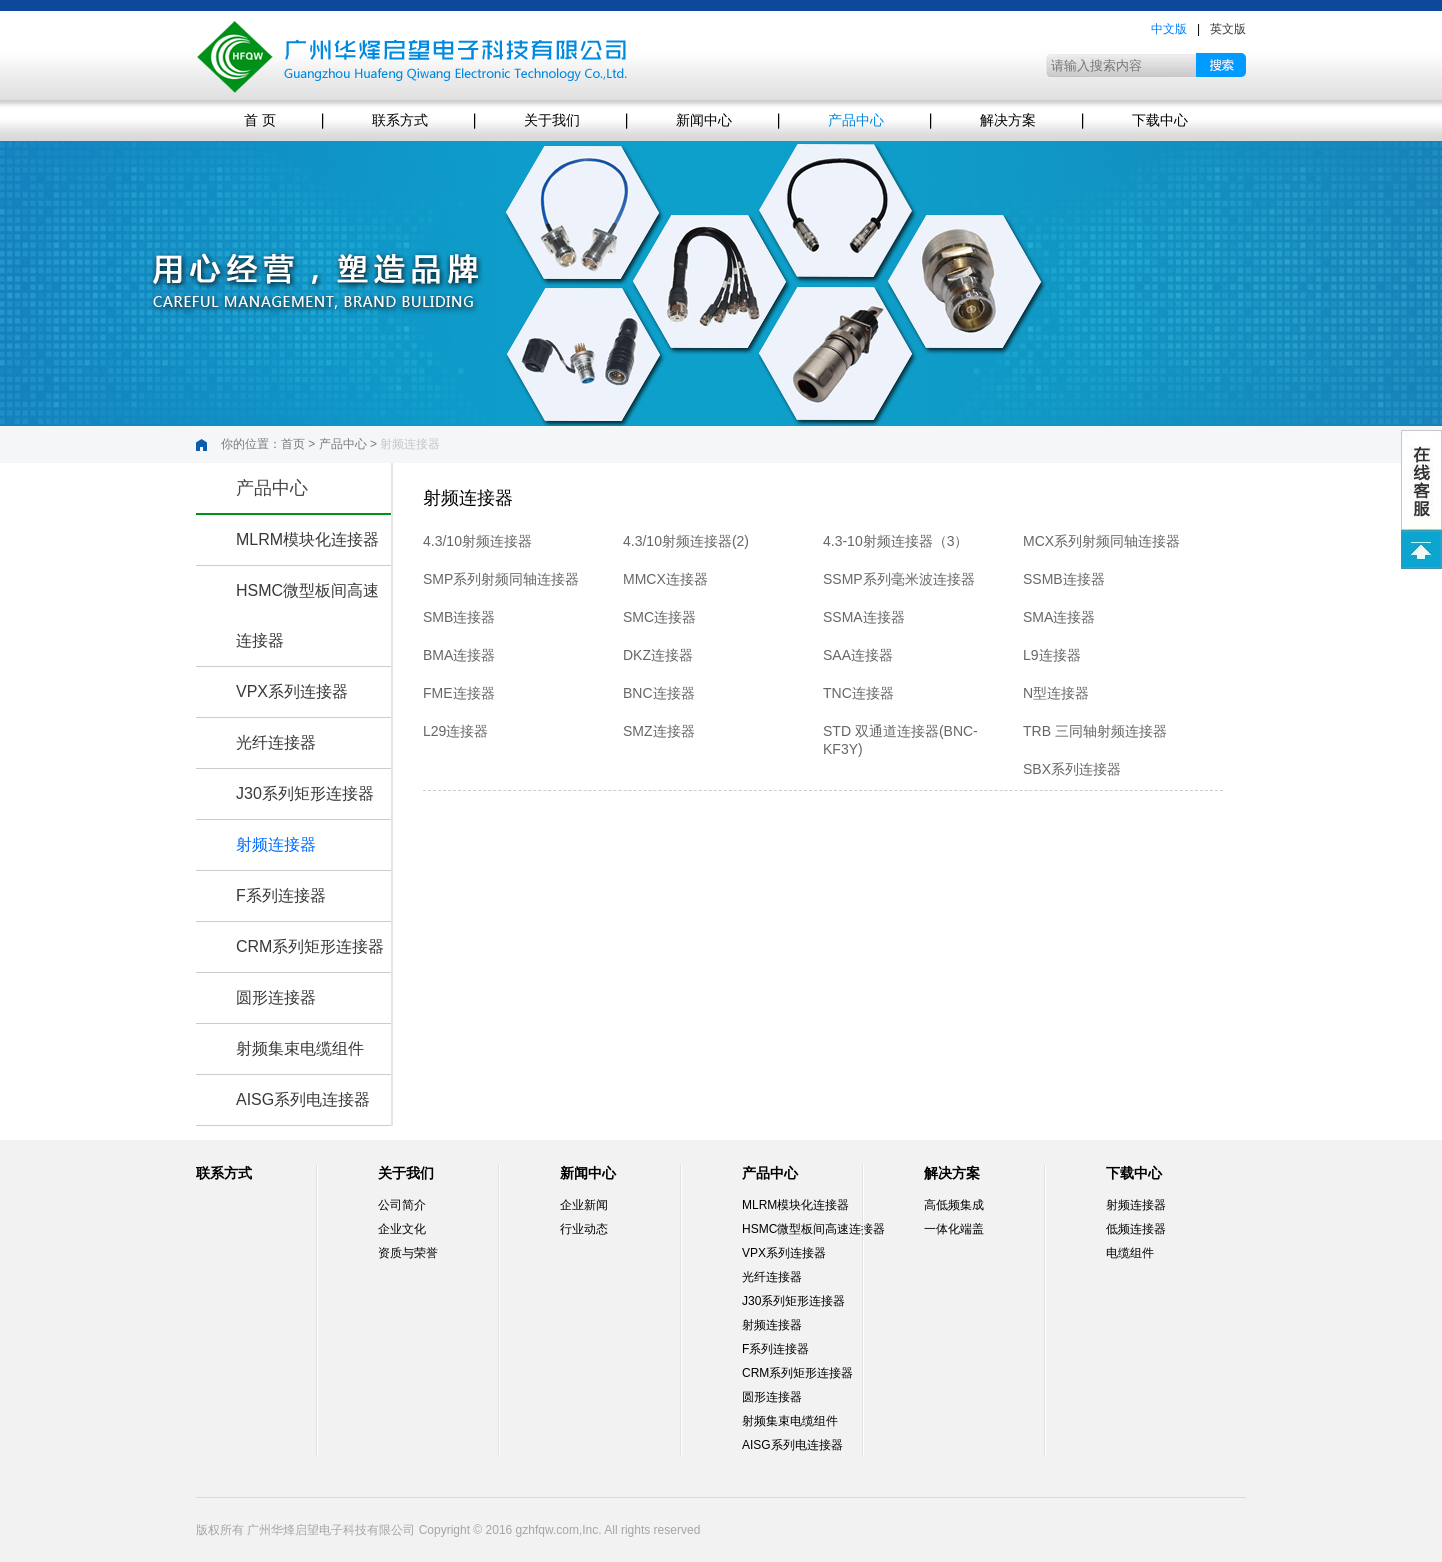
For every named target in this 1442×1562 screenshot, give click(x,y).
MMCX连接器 (665, 579)
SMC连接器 (659, 617)
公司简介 (402, 1205)
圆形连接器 (276, 997)
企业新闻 (584, 1205)
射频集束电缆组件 (300, 1048)
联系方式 (400, 120)
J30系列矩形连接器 (305, 793)
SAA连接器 (858, 655)
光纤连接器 (276, 742)
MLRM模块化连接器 (307, 539)
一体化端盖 (954, 1229)
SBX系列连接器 (1072, 769)
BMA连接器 (459, 655)
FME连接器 (459, 693)
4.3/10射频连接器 (477, 541)
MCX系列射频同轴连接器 (1101, 541)
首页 (293, 444)
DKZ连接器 (658, 655)
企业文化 (402, 1229)
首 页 (260, 120)
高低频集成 (954, 1205)
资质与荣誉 (408, 1253)
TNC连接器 (858, 693)
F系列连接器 (281, 895)
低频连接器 (1136, 1229)
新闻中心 (704, 120)
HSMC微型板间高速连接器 (813, 1229)
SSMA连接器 (864, 617)
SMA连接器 (1059, 617)
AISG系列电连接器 (303, 1099)
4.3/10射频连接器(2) (686, 541)
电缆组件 (1130, 1253)
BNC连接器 (659, 693)
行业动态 (584, 1229)
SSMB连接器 (1064, 579)
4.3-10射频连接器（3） (895, 541)
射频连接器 (276, 844)
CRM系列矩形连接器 (310, 946)
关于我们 (552, 120)
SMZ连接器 (659, 731)
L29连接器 (455, 731)
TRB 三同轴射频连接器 (1095, 731)
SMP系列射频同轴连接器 (501, 579)
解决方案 (1008, 120)
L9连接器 (1052, 655)
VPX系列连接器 (292, 691)
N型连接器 (1056, 693)
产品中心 (856, 120)
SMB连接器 (459, 617)
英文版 (1228, 29)
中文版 (1169, 29)
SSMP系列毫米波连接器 (899, 579)
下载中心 (1160, 120)
